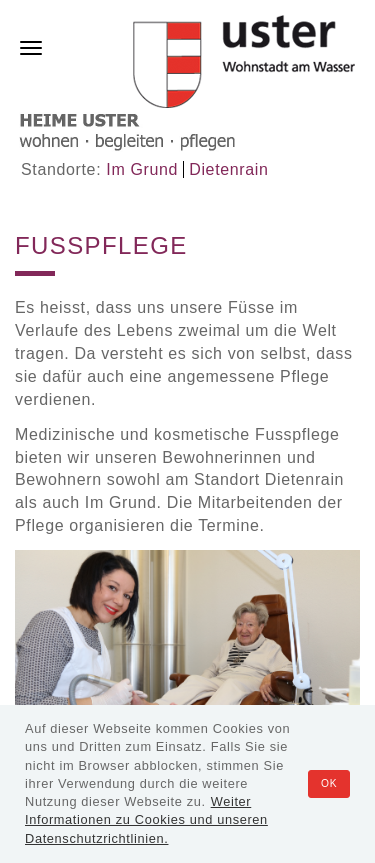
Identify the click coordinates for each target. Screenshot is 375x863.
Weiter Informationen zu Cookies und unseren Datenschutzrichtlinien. (146, 820)
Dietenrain (228, 169)
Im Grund (142, 169)
